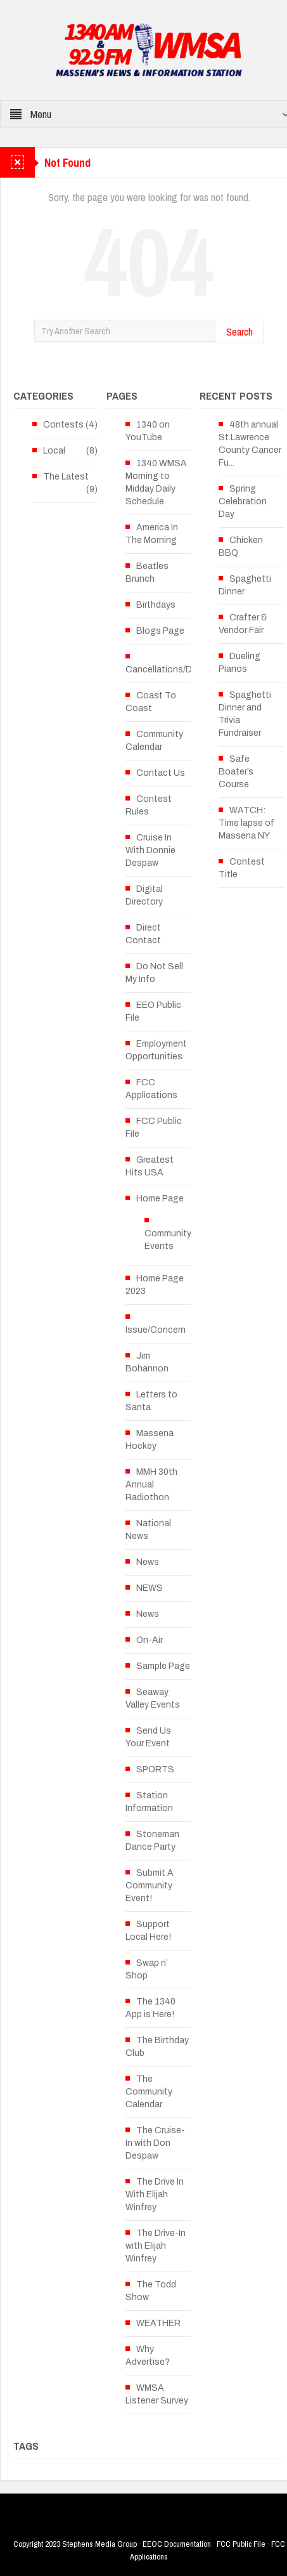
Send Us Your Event (148, 1737)
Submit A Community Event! (149, 1885)
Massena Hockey (149, 1440)
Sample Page (163, 1666)
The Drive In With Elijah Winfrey (154, 2194)
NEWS (149, 1588)
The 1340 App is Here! (150, 2008)
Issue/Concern (155, 1330)
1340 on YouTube (147, 431)
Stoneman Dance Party (152, 1840)
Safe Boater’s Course (236, 771)
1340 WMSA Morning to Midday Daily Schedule (156, 482)
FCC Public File (153, 1127)
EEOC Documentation (177, 2544)
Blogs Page (160, 631)
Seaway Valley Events (152, 1698)
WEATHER (158, 2323)
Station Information (149, 1802)
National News (148, 1530)
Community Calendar (154, 740)
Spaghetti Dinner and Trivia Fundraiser (245, 714)
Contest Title (242, 868)
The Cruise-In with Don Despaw (155, 2143)
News (147, 1562)
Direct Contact (143, 934)
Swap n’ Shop (146, 1969)
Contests (63, 424)
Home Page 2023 (154, 1285)
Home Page (160, 1198)
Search (239, 331)
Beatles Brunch (147, 572)
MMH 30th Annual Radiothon (151, 1484)
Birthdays (155, 605)
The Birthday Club (157, 2047)
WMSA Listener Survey (156, 2394)
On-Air (149, 1640)
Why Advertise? (147, 2355)
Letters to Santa (151, 1401)
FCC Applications (151, 1089)
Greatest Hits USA (149, 1166)
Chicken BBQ (241, 546)
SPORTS (155, 1769)
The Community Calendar (148, 2091)
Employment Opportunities (156, 1050)
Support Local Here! (148, 1930)
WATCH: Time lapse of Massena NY (246, 823)
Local (54, 450)
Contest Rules (148, 805)
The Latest (66, 476)
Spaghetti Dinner (245, 585)
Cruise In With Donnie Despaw (150, 850)
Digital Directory (144, 895)
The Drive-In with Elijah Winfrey (155, 2245)
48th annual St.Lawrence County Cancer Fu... (250, 443)
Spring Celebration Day (243, 501)
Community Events (167, 1240)
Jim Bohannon (147, 1362)
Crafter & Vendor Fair (243, 624)
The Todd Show (150, 2291)
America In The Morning (151, 534)
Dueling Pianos (239, 662)
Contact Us (160, 773)
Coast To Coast (150, 702)
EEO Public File (153, 1011)
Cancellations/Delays (169, 669)
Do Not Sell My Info (154, 973)
